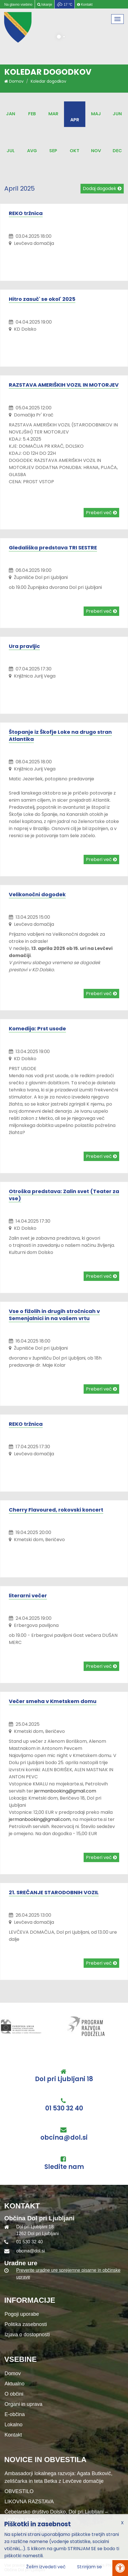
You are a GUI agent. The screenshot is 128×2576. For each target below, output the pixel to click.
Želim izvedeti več (46, 2567)
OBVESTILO (19, 2491)
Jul (11, 150)
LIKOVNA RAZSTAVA (29, 2501)
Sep (53, 150)
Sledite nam (64, 2167)
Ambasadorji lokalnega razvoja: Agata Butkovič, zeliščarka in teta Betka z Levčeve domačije (58, 2477)
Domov (14, 81)
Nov (96, 150)
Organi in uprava (23, 2404)
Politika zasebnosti (26, 2324)
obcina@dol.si (64, 2137)
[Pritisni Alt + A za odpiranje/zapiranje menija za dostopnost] (120, 2568)
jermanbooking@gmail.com (65, 1791)
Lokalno (13, 2424)
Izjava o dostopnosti (27, 2334)
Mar (53, 114)
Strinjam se (89, 2567)
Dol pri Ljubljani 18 (64, 2079)
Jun (117, 114)
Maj (96, 114)
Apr (74, 119)
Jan (10, 114)
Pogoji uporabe (22, 2314)
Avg (32, 150)
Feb (32, 114)
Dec (117, 150)
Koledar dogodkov (48, 81)
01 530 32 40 (64, 2108)
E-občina (15, 2414)
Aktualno (14, 2384)
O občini (14, 2394)
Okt (74, 150)
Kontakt (13, 2435)
